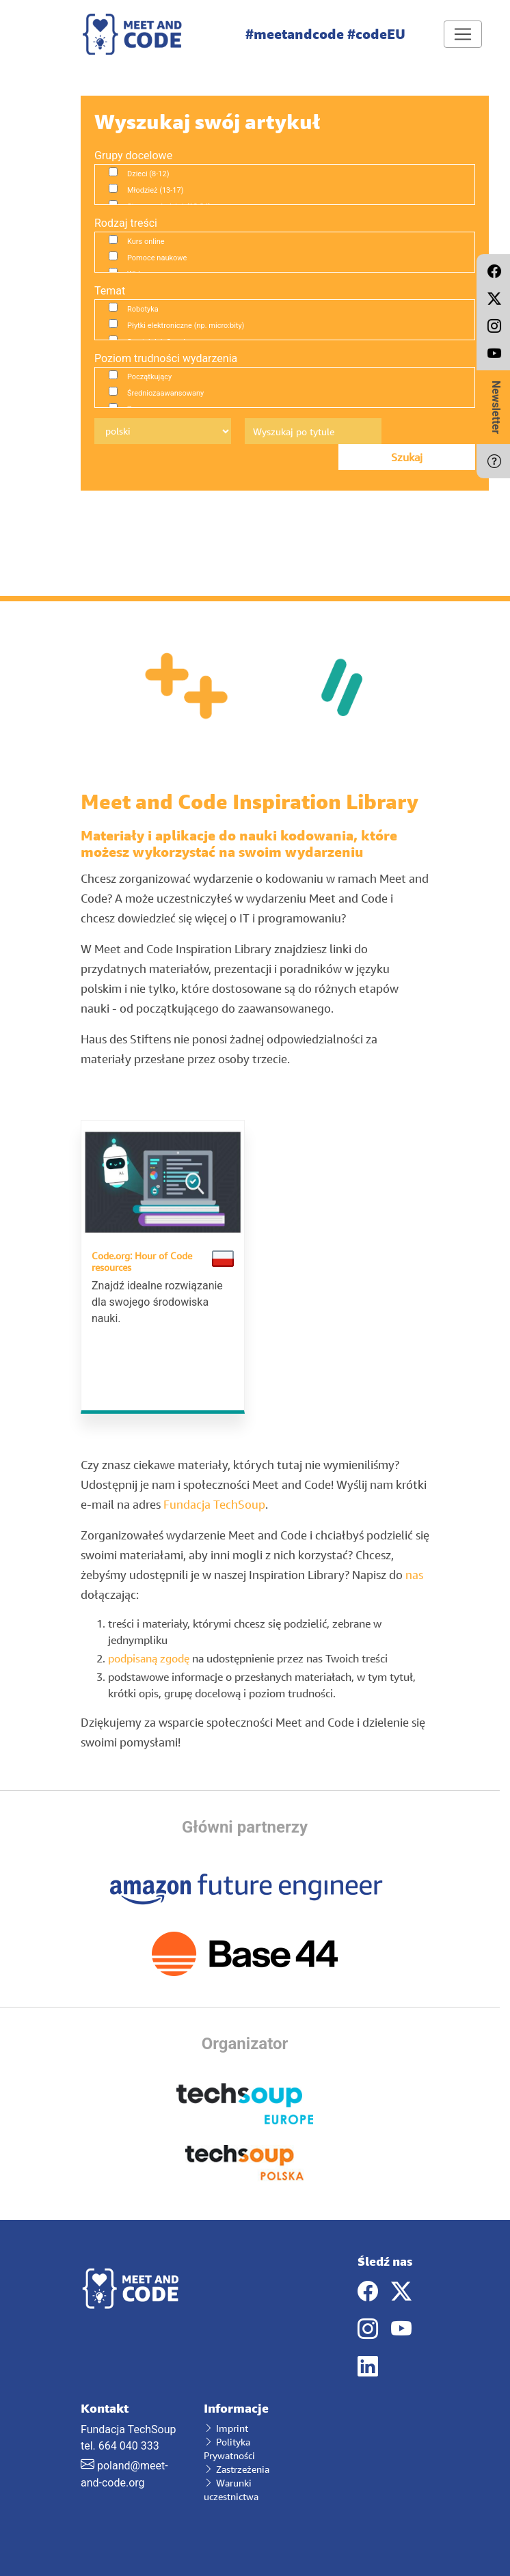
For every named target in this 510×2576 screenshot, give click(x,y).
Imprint (226, 2428)
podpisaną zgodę (148, 1658)
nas (414, 1574)
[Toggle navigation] (463, 34)
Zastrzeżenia (236, 2469)
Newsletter (495, 407)
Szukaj (406, 457)
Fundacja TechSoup (214, 1504)
